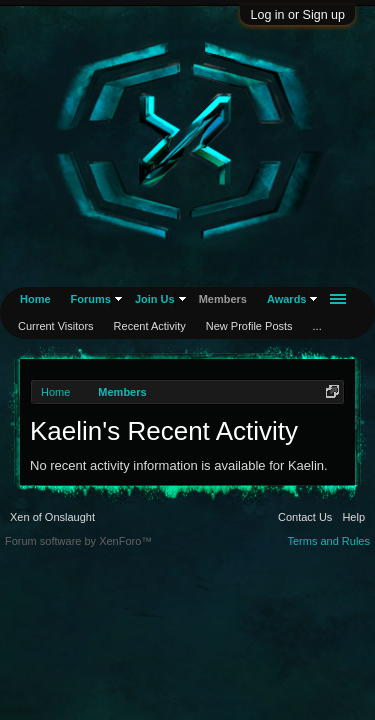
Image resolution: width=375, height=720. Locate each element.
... (317, 326)
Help (353, 517)
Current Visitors (56, 326)
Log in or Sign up (297, 15)
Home (35, 299)
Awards (287, 299)
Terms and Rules (328, 541)
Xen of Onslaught (52, 517)
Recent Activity (150, 326)
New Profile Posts (249, 326)
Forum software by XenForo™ (78, 541)
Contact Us (305, 517)
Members (223, 299)
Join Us (155, 299)
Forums (91, 299)
